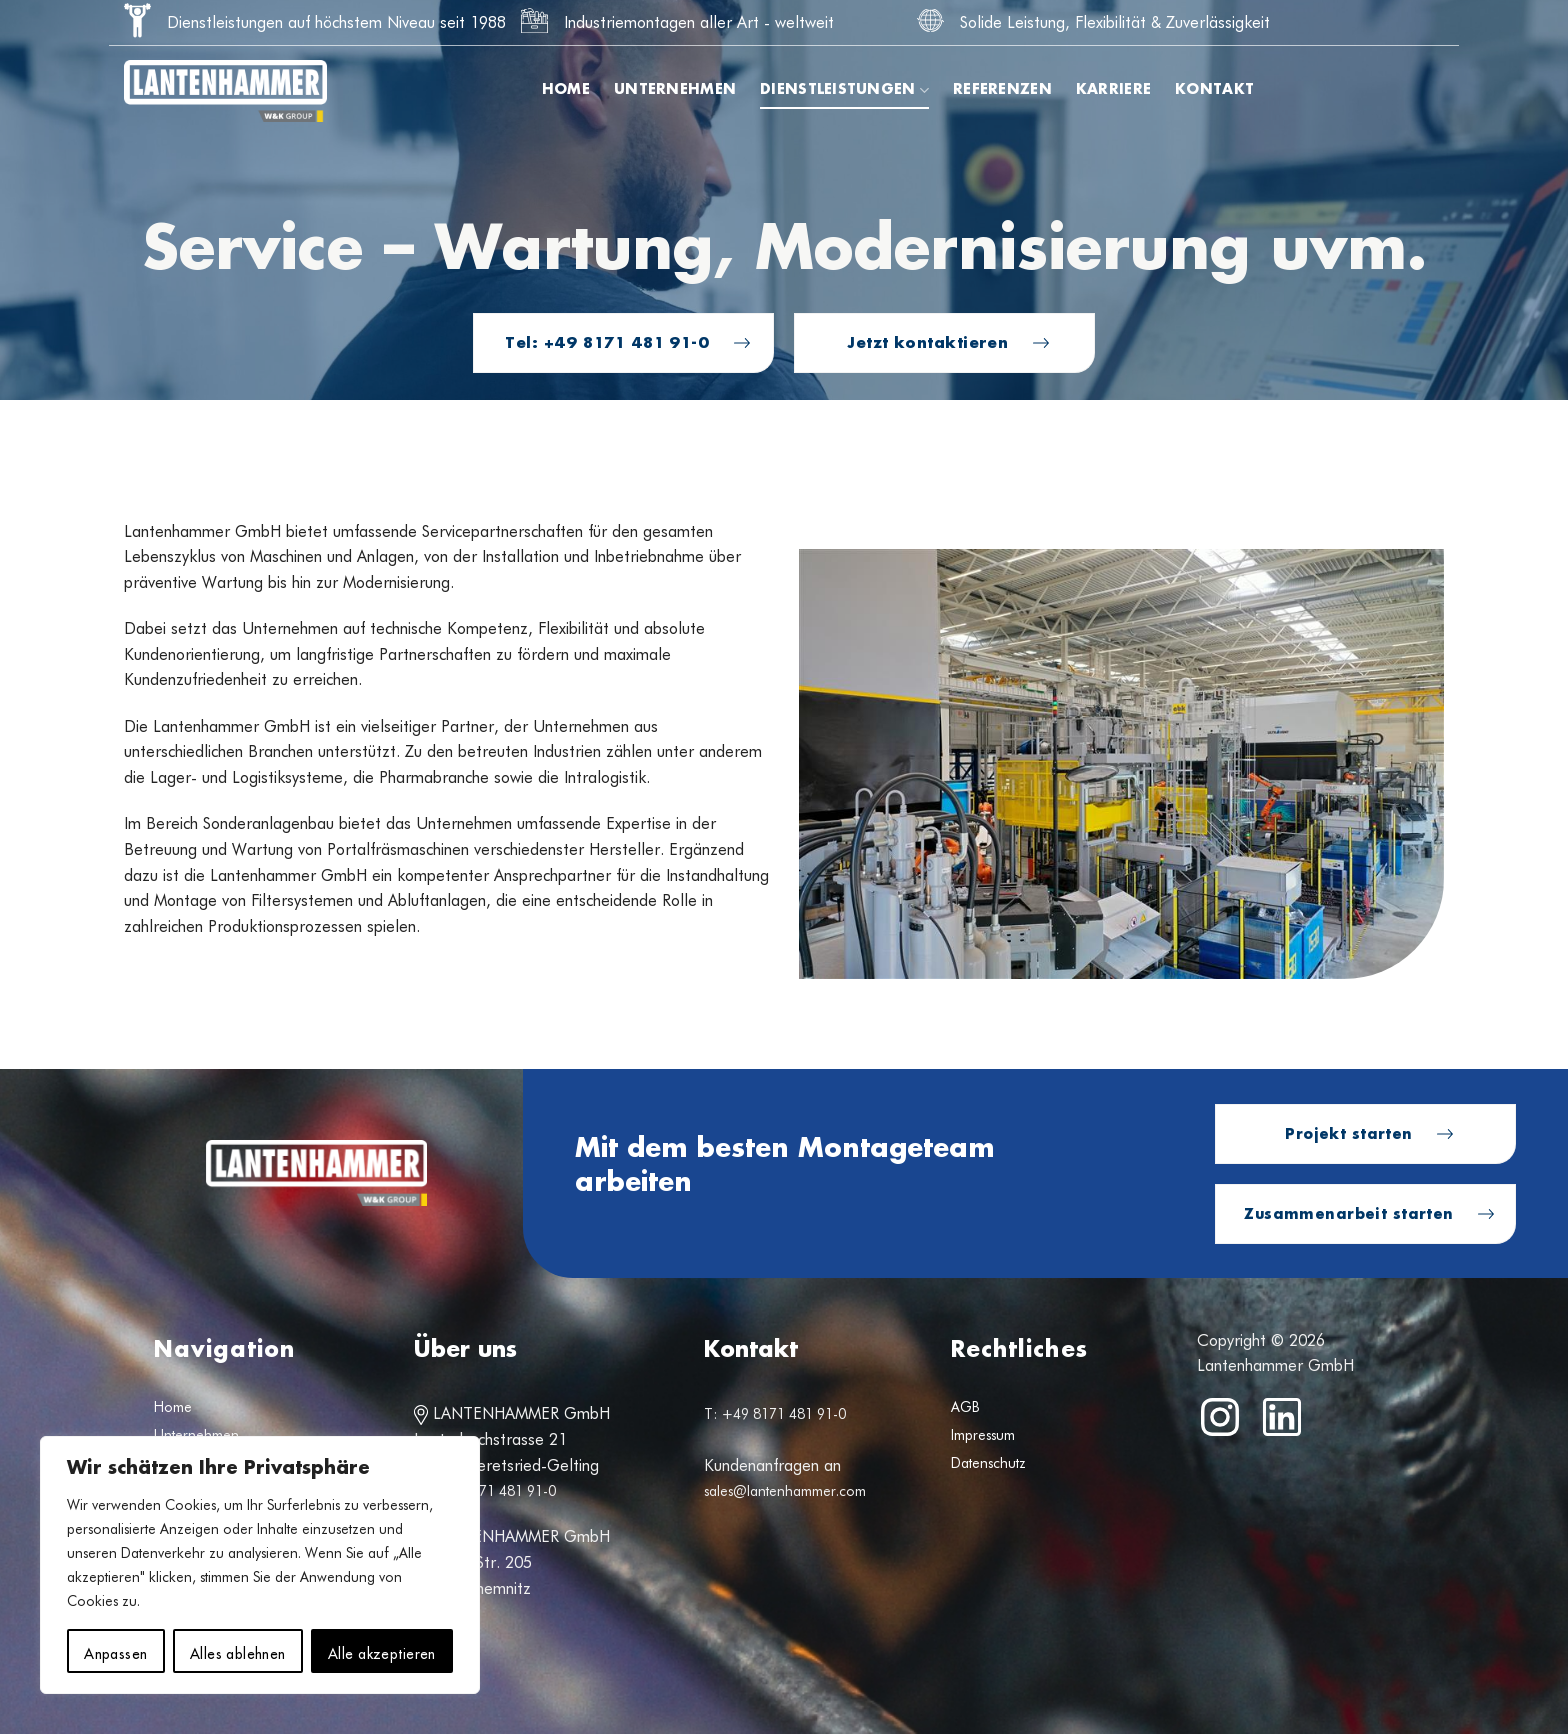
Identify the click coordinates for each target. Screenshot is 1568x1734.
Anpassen (115, 1651)
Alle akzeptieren (382, 1651)
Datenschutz (988, 1463)
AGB (965, 1407)
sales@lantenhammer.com (785, 1491)
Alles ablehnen (238, 1651)
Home (566, 90)
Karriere (1113, 90)
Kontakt (1214, 90)
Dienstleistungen (844, 90)
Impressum (983, 1435)
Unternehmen (675, 90)
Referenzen (1002, 90)
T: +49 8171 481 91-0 (485, 1491)
